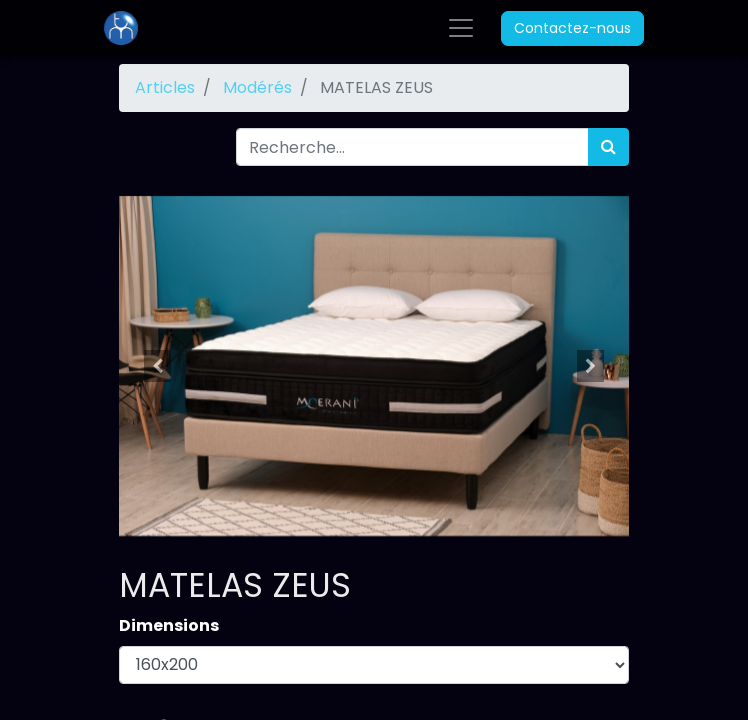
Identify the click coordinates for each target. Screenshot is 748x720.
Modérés (257, 87)
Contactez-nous (572, 28)
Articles (165, 87)
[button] (157, 366)
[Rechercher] (608, 147)
